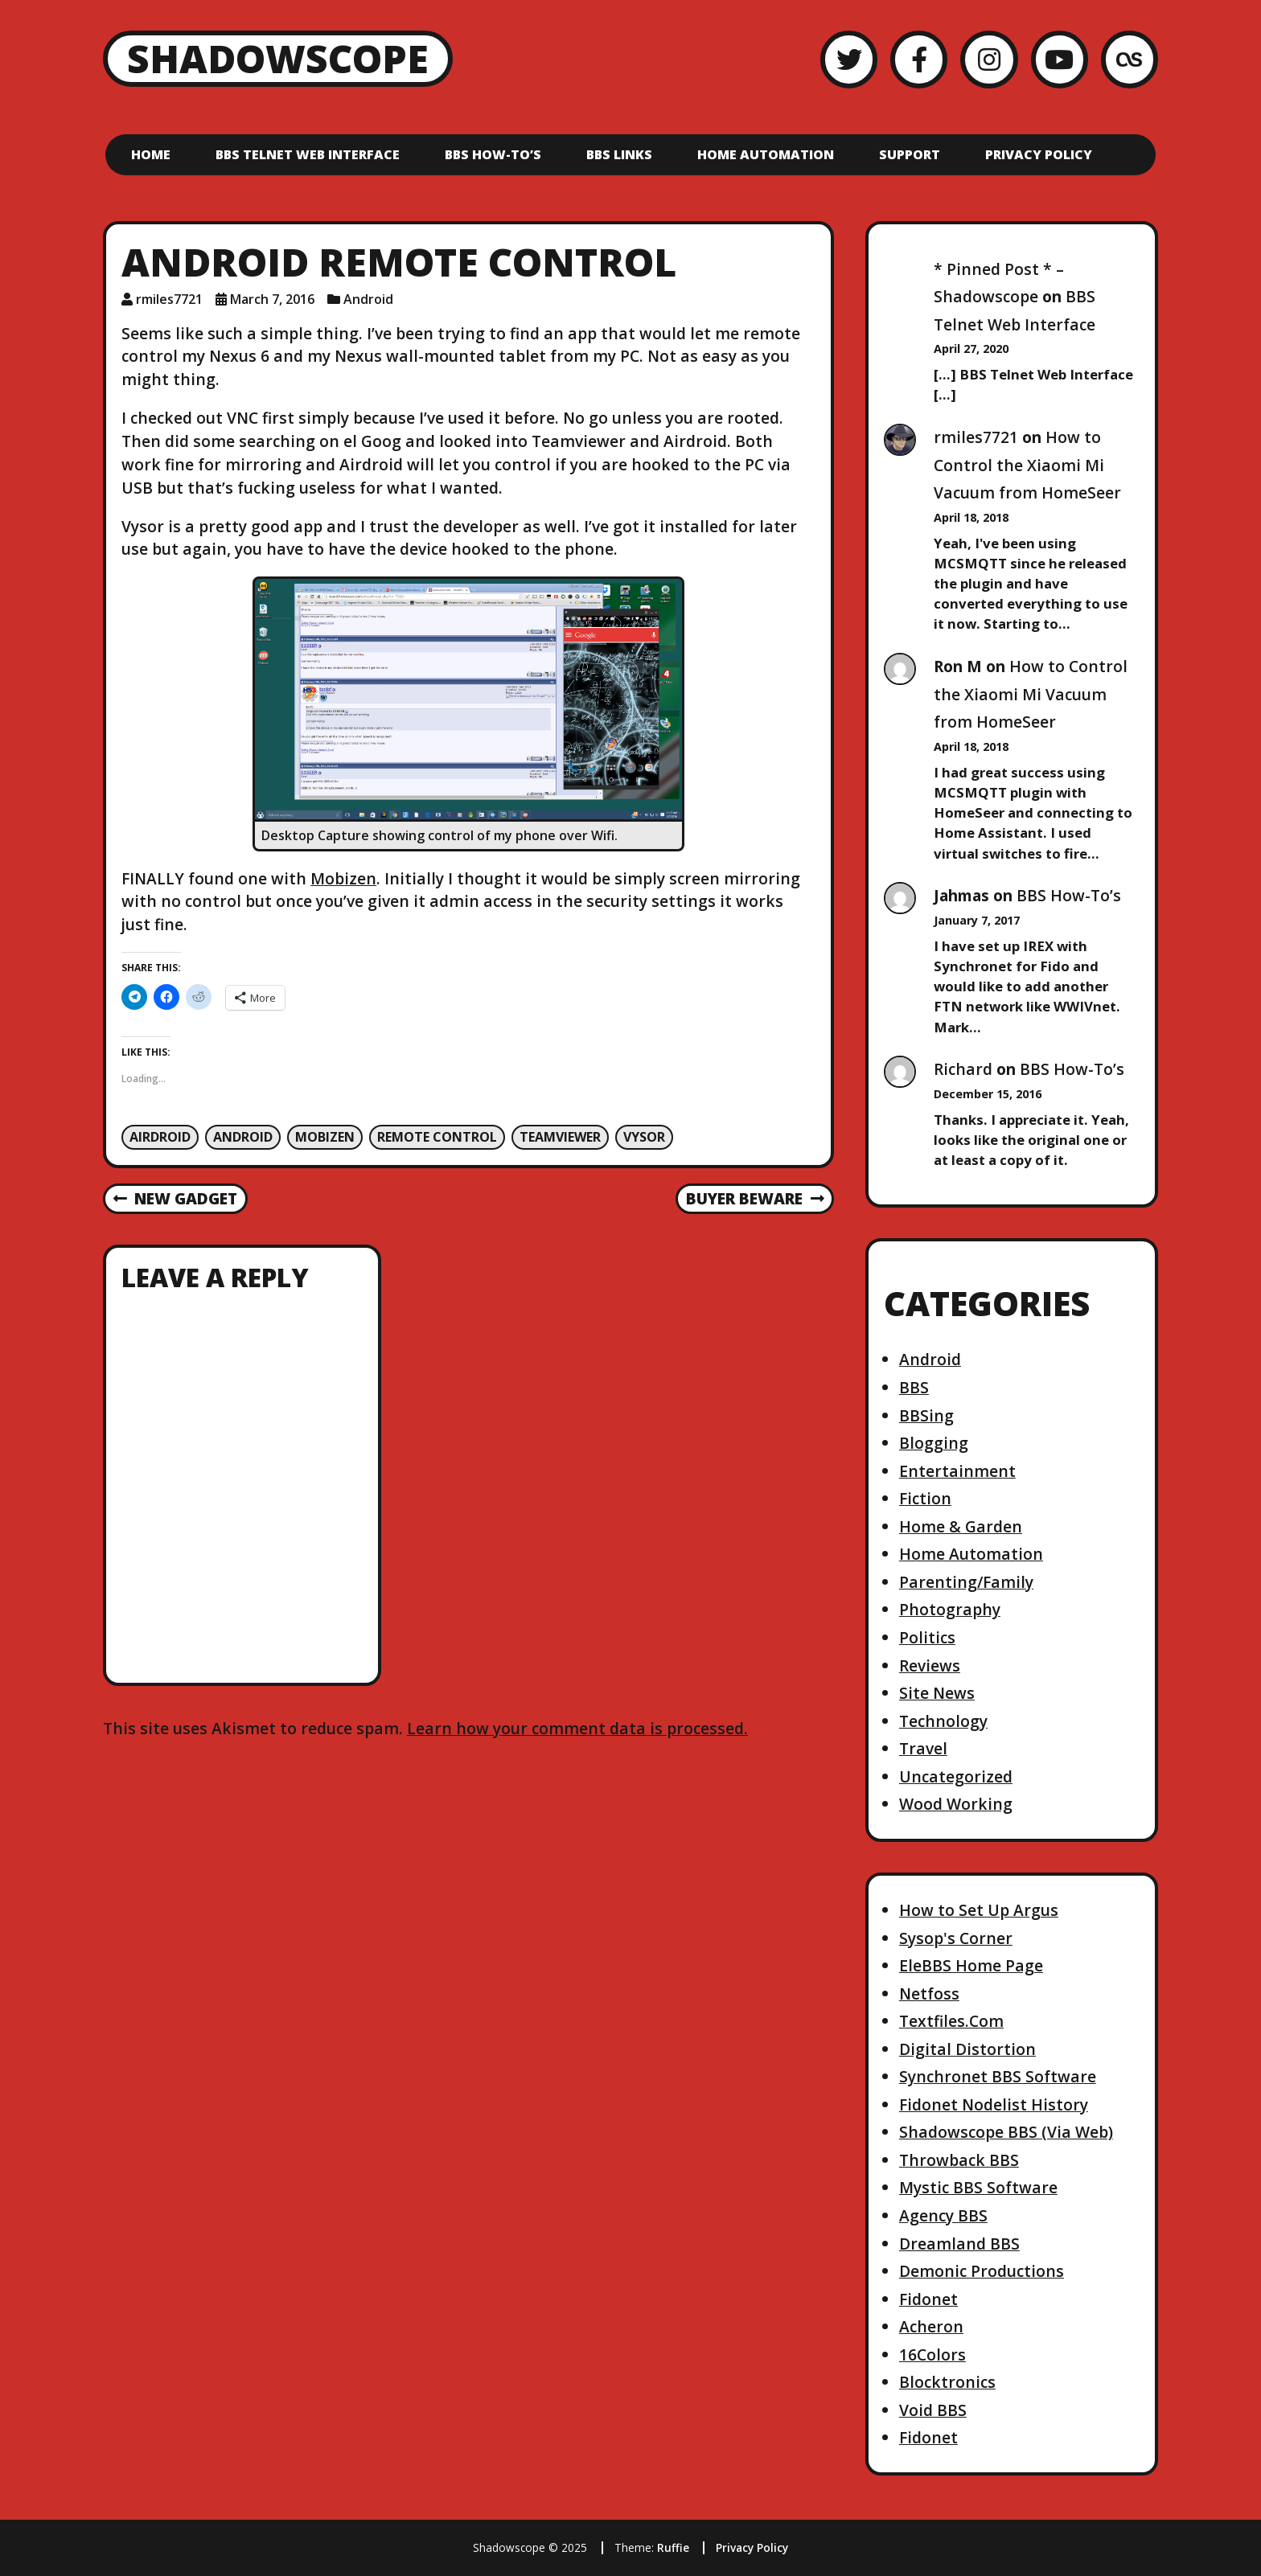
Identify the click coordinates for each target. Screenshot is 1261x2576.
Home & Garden (960, 1526)
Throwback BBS (959, 2160)
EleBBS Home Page (971, 1965)
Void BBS (933, 2410)
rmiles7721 (976, 437)
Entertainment (957, 1471)
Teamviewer (560, 1137)
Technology (943, 1721)
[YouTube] (1059, 59)
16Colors (932, 2354)
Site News (937, 1693)
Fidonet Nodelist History (993, 2104)
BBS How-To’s (493, 154)
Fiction (925, 1498)
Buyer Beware (754, 1200)
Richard (963, 1069)
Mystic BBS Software (978, 2187)
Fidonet (928, 2299)
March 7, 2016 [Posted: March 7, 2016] (272, 299)
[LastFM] (1129, 59)
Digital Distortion (967, 2049)
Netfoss (929, 1993)
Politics (927, 1637)
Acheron (931, 2326)
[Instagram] (988, 59)
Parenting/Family (966, 1582)
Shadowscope (278, 58)
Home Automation (765, 154)
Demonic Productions (981, 2271)
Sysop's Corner (955, 1938)
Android (368, 299)
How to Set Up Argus (978, 1910)
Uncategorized (955, 1776)
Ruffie (673, 2547)
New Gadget (175, 1200)
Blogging (933, 1443)
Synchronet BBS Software (997, 2076)
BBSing (926, 1415)
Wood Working (955, 1804)
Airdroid (160, 1137)
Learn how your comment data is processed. (577, 1728)
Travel (923, 1748)
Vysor (644, 1137)
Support (909, 154)
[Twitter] (848, 59)
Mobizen (343, 878)
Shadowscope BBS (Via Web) (1006, 2132)
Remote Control (437, 1137)
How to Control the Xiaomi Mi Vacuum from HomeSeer (1027, 464)
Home (150, 154)
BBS (914, 1387)
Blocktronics (947, 2382)
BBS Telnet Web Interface (308, 154)
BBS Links (619, 154)
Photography (949, 1609)
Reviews (929, 1665)
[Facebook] (918, 59)
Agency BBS (943, 2215)
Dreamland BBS (959, 2243)
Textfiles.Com (951, 2021)
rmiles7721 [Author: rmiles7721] (169, 299)
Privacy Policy (1038, 154)
